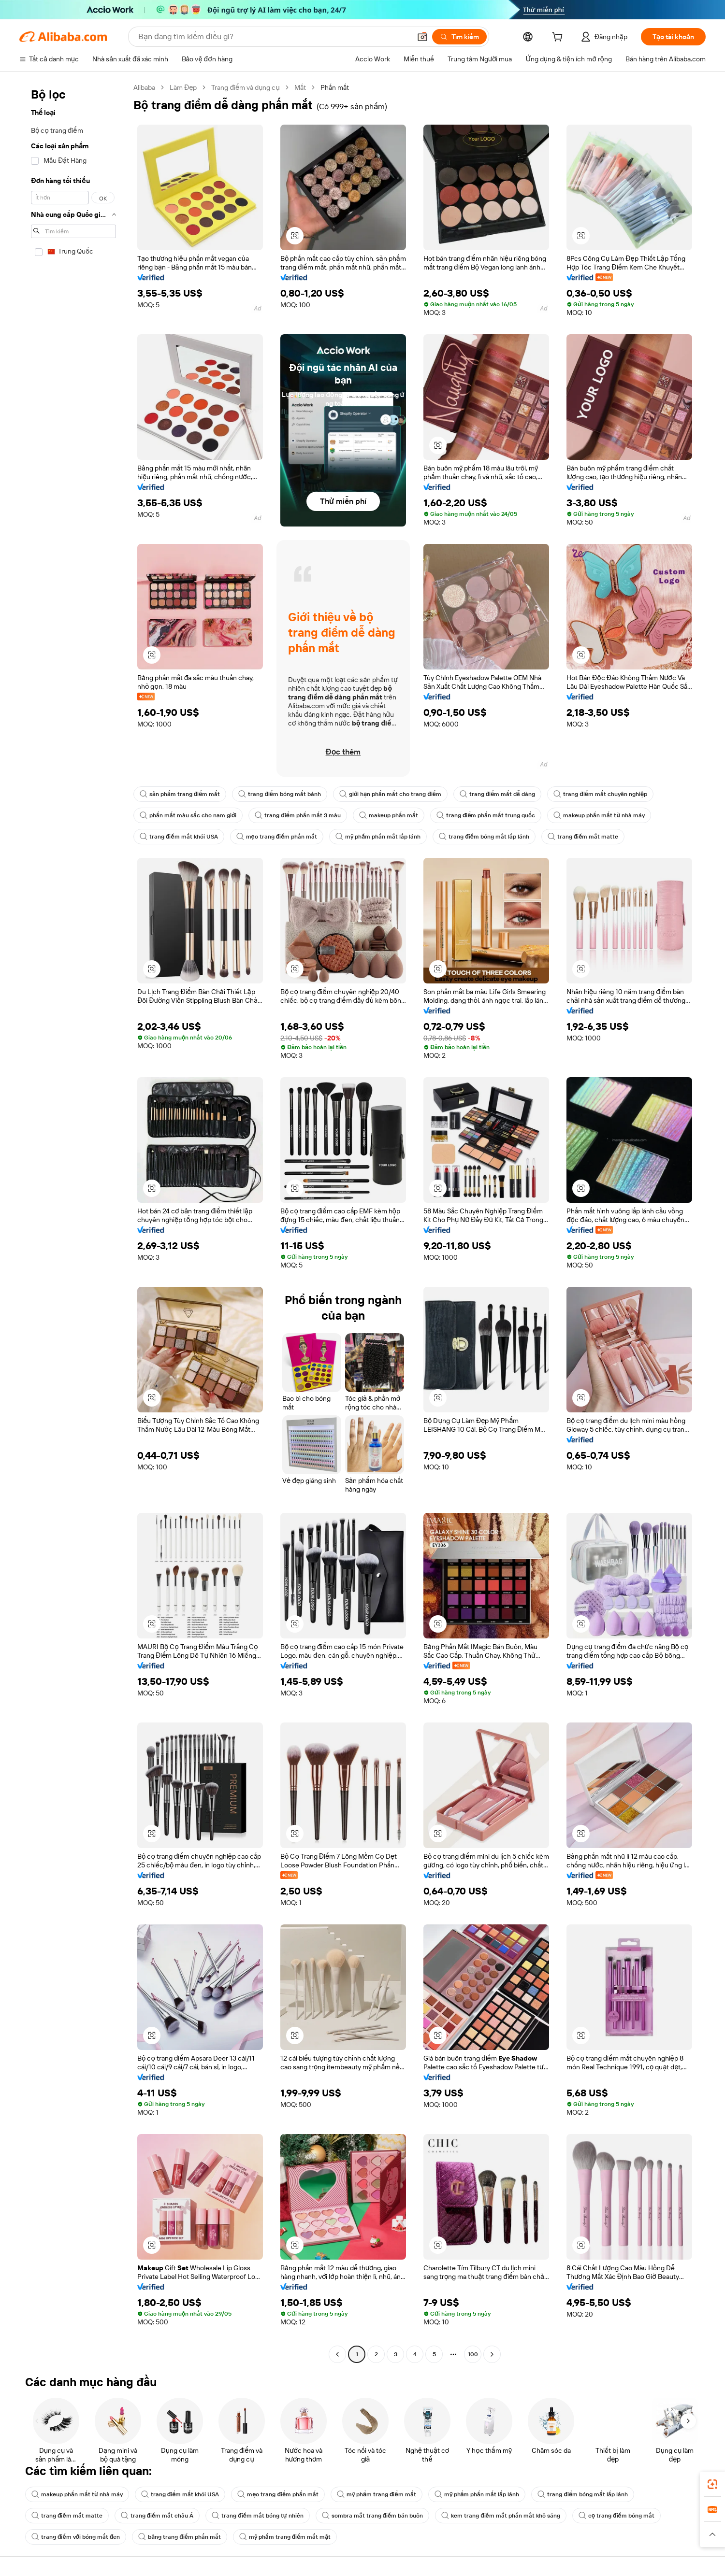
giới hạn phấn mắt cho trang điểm (390, 794)
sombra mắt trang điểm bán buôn (372, 2515)
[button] (422, 37)
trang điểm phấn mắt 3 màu (298, 815)
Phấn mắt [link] (334, 87)
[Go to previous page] (337, 2354)
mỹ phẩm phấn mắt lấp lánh (377, 836)
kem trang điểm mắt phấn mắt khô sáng (500, 2515)
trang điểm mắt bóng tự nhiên (257, 2515)
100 (473, 2354)
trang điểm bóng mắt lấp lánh (484, 836)
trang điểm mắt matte (583, 836)
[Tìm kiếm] (459, 36)
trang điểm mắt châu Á (157, 2515)
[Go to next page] (492, 2354)
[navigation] (73, 1222)
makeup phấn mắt (388, 815)
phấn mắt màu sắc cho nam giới (188, 815)
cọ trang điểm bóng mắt (616, 2515)
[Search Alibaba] (273, 36)
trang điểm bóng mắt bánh (279, 794)
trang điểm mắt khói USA (179, 836)
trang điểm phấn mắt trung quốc (486, 815)
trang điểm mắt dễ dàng (498, 794)
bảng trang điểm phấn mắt (179, 2537)
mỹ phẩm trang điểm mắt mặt (285, 2537)
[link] (712, 2484)
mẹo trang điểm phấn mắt (277, 836)
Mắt (300, 87)
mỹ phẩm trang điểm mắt (376, 2494)
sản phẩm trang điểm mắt (180, 794)
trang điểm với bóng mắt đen (75, 2537)
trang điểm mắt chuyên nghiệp (600, 794)
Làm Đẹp (183, 87)
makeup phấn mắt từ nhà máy (599, 815)
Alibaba (144, 87)
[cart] (559, 38)
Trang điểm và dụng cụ (245, 87)
